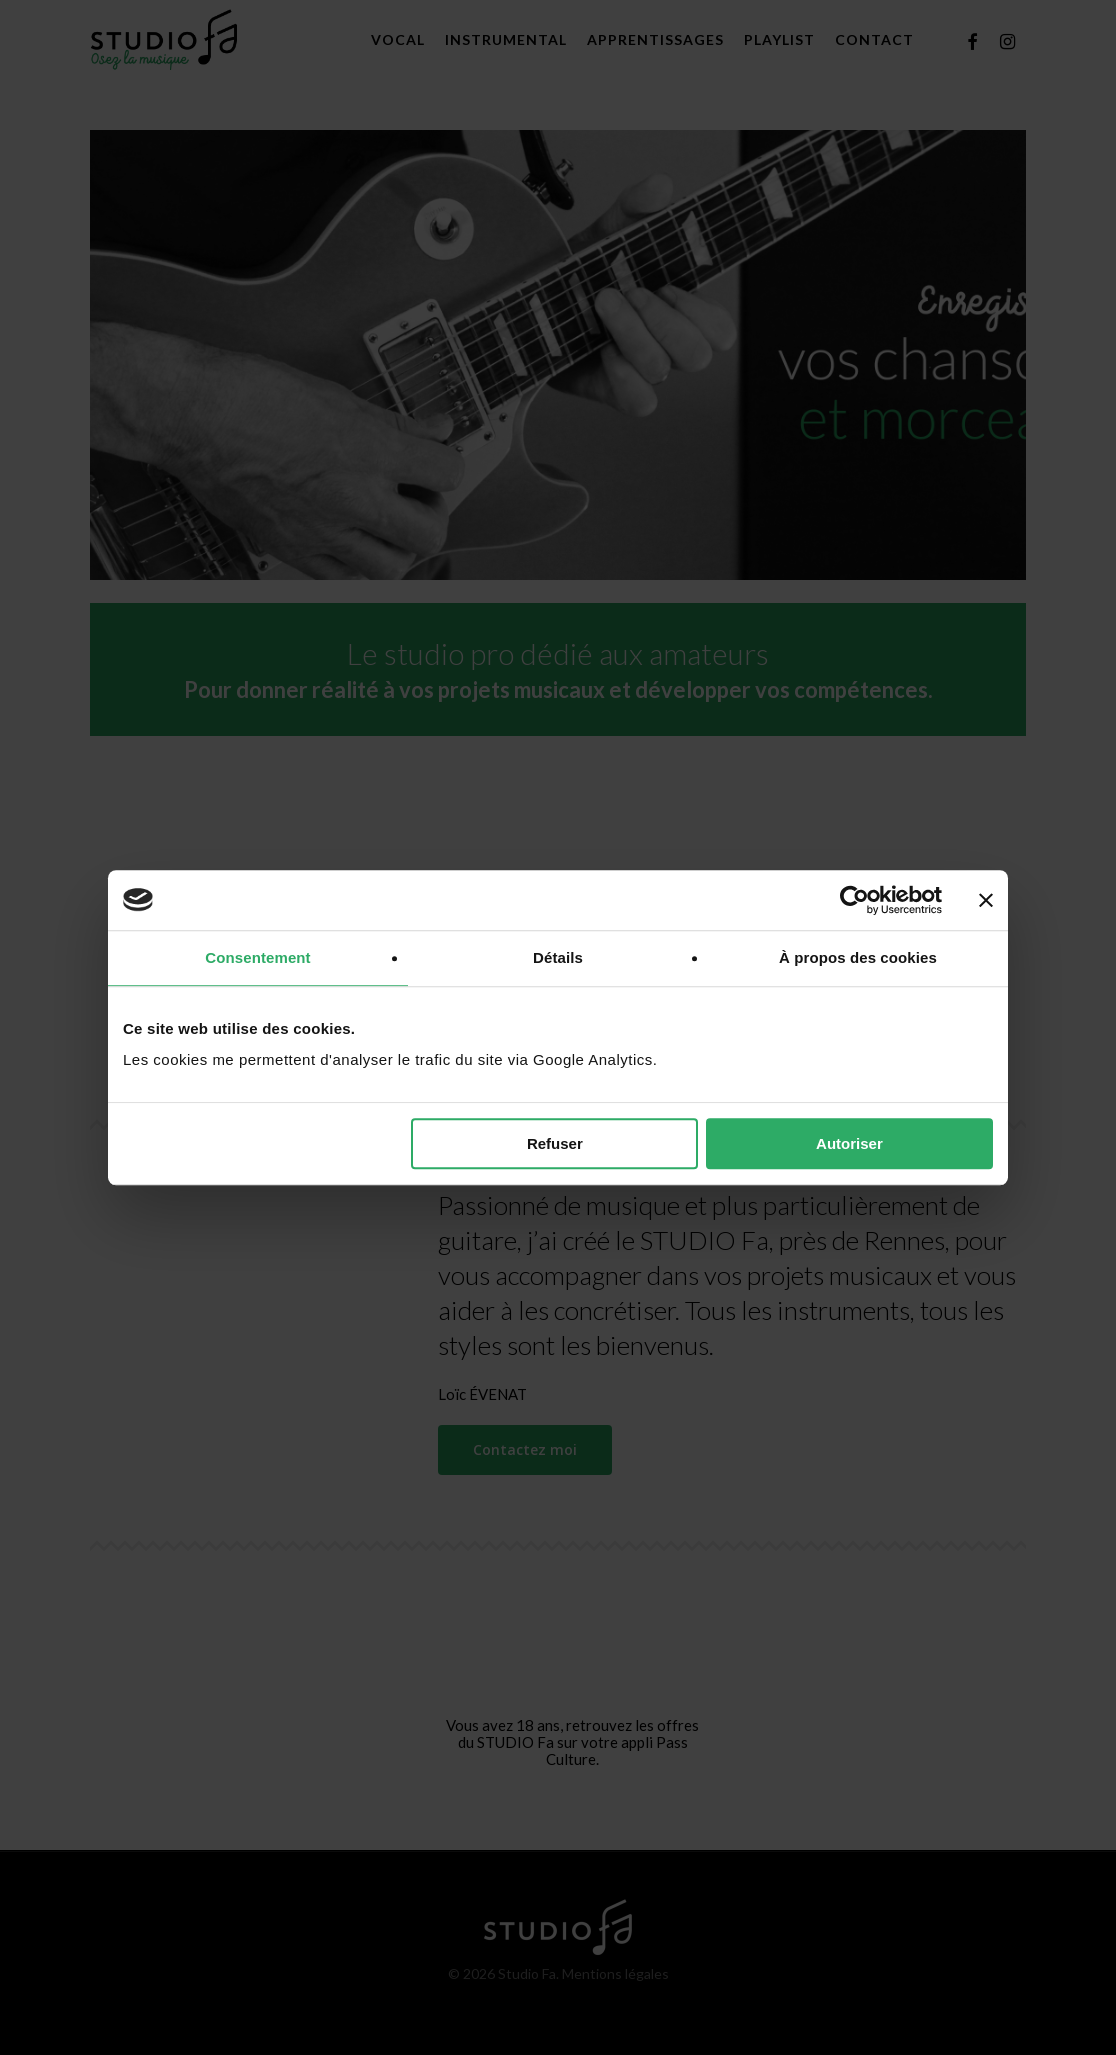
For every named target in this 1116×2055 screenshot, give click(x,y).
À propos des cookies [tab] (858, 957)
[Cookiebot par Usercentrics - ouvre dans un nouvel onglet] (854, 900)
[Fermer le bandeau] (986, 900)
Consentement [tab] (257, 957)
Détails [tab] (558, 957)
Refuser (555, 1143)
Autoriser (849, 1143)
